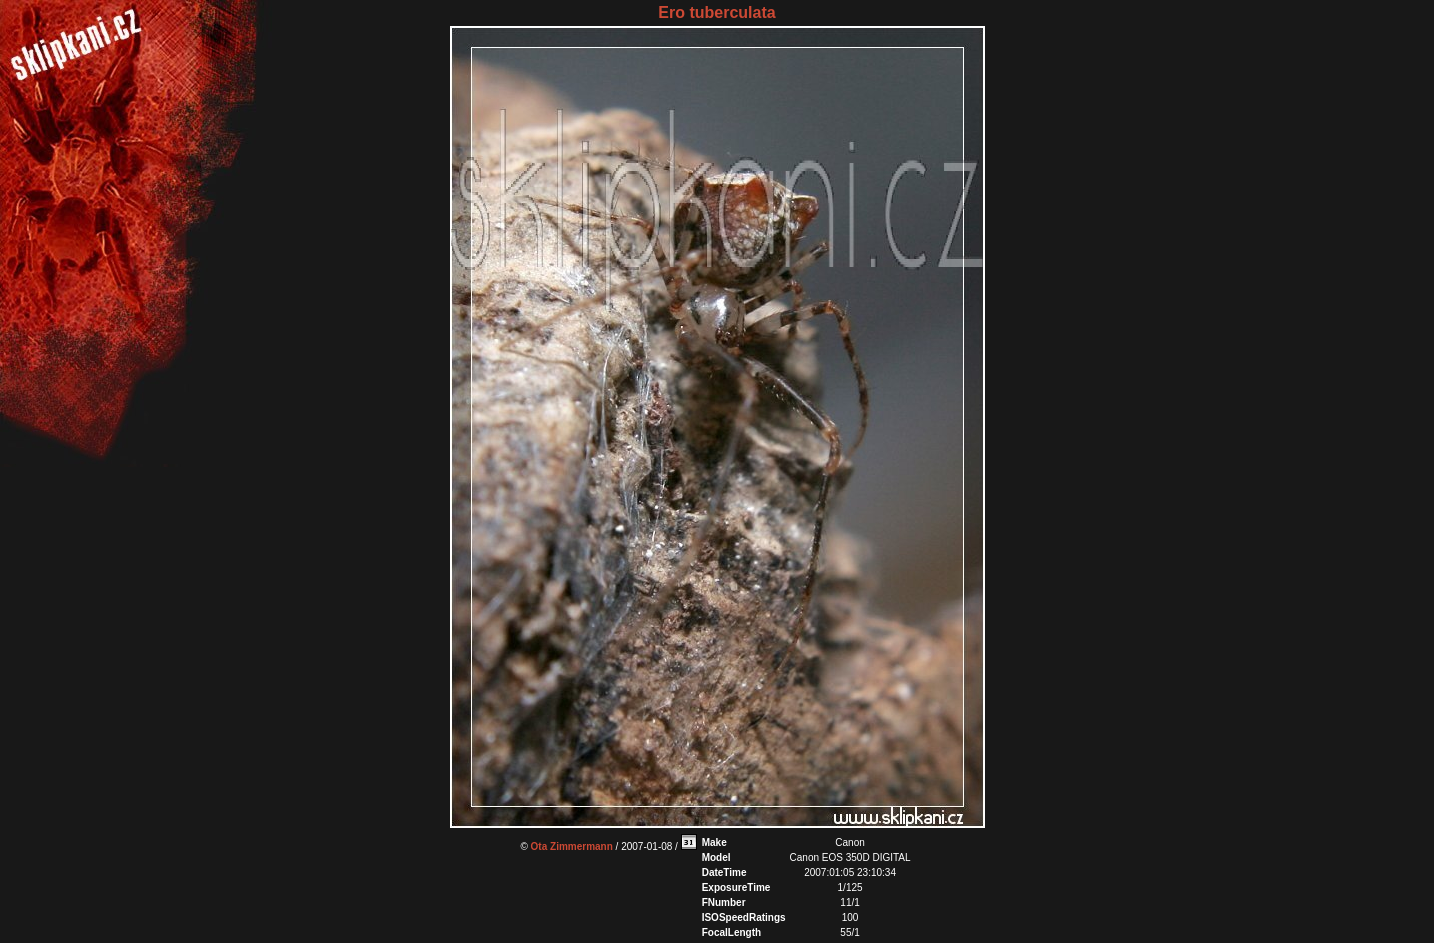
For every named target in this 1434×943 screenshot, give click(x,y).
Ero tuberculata (716, 12)
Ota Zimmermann (572, 846)
